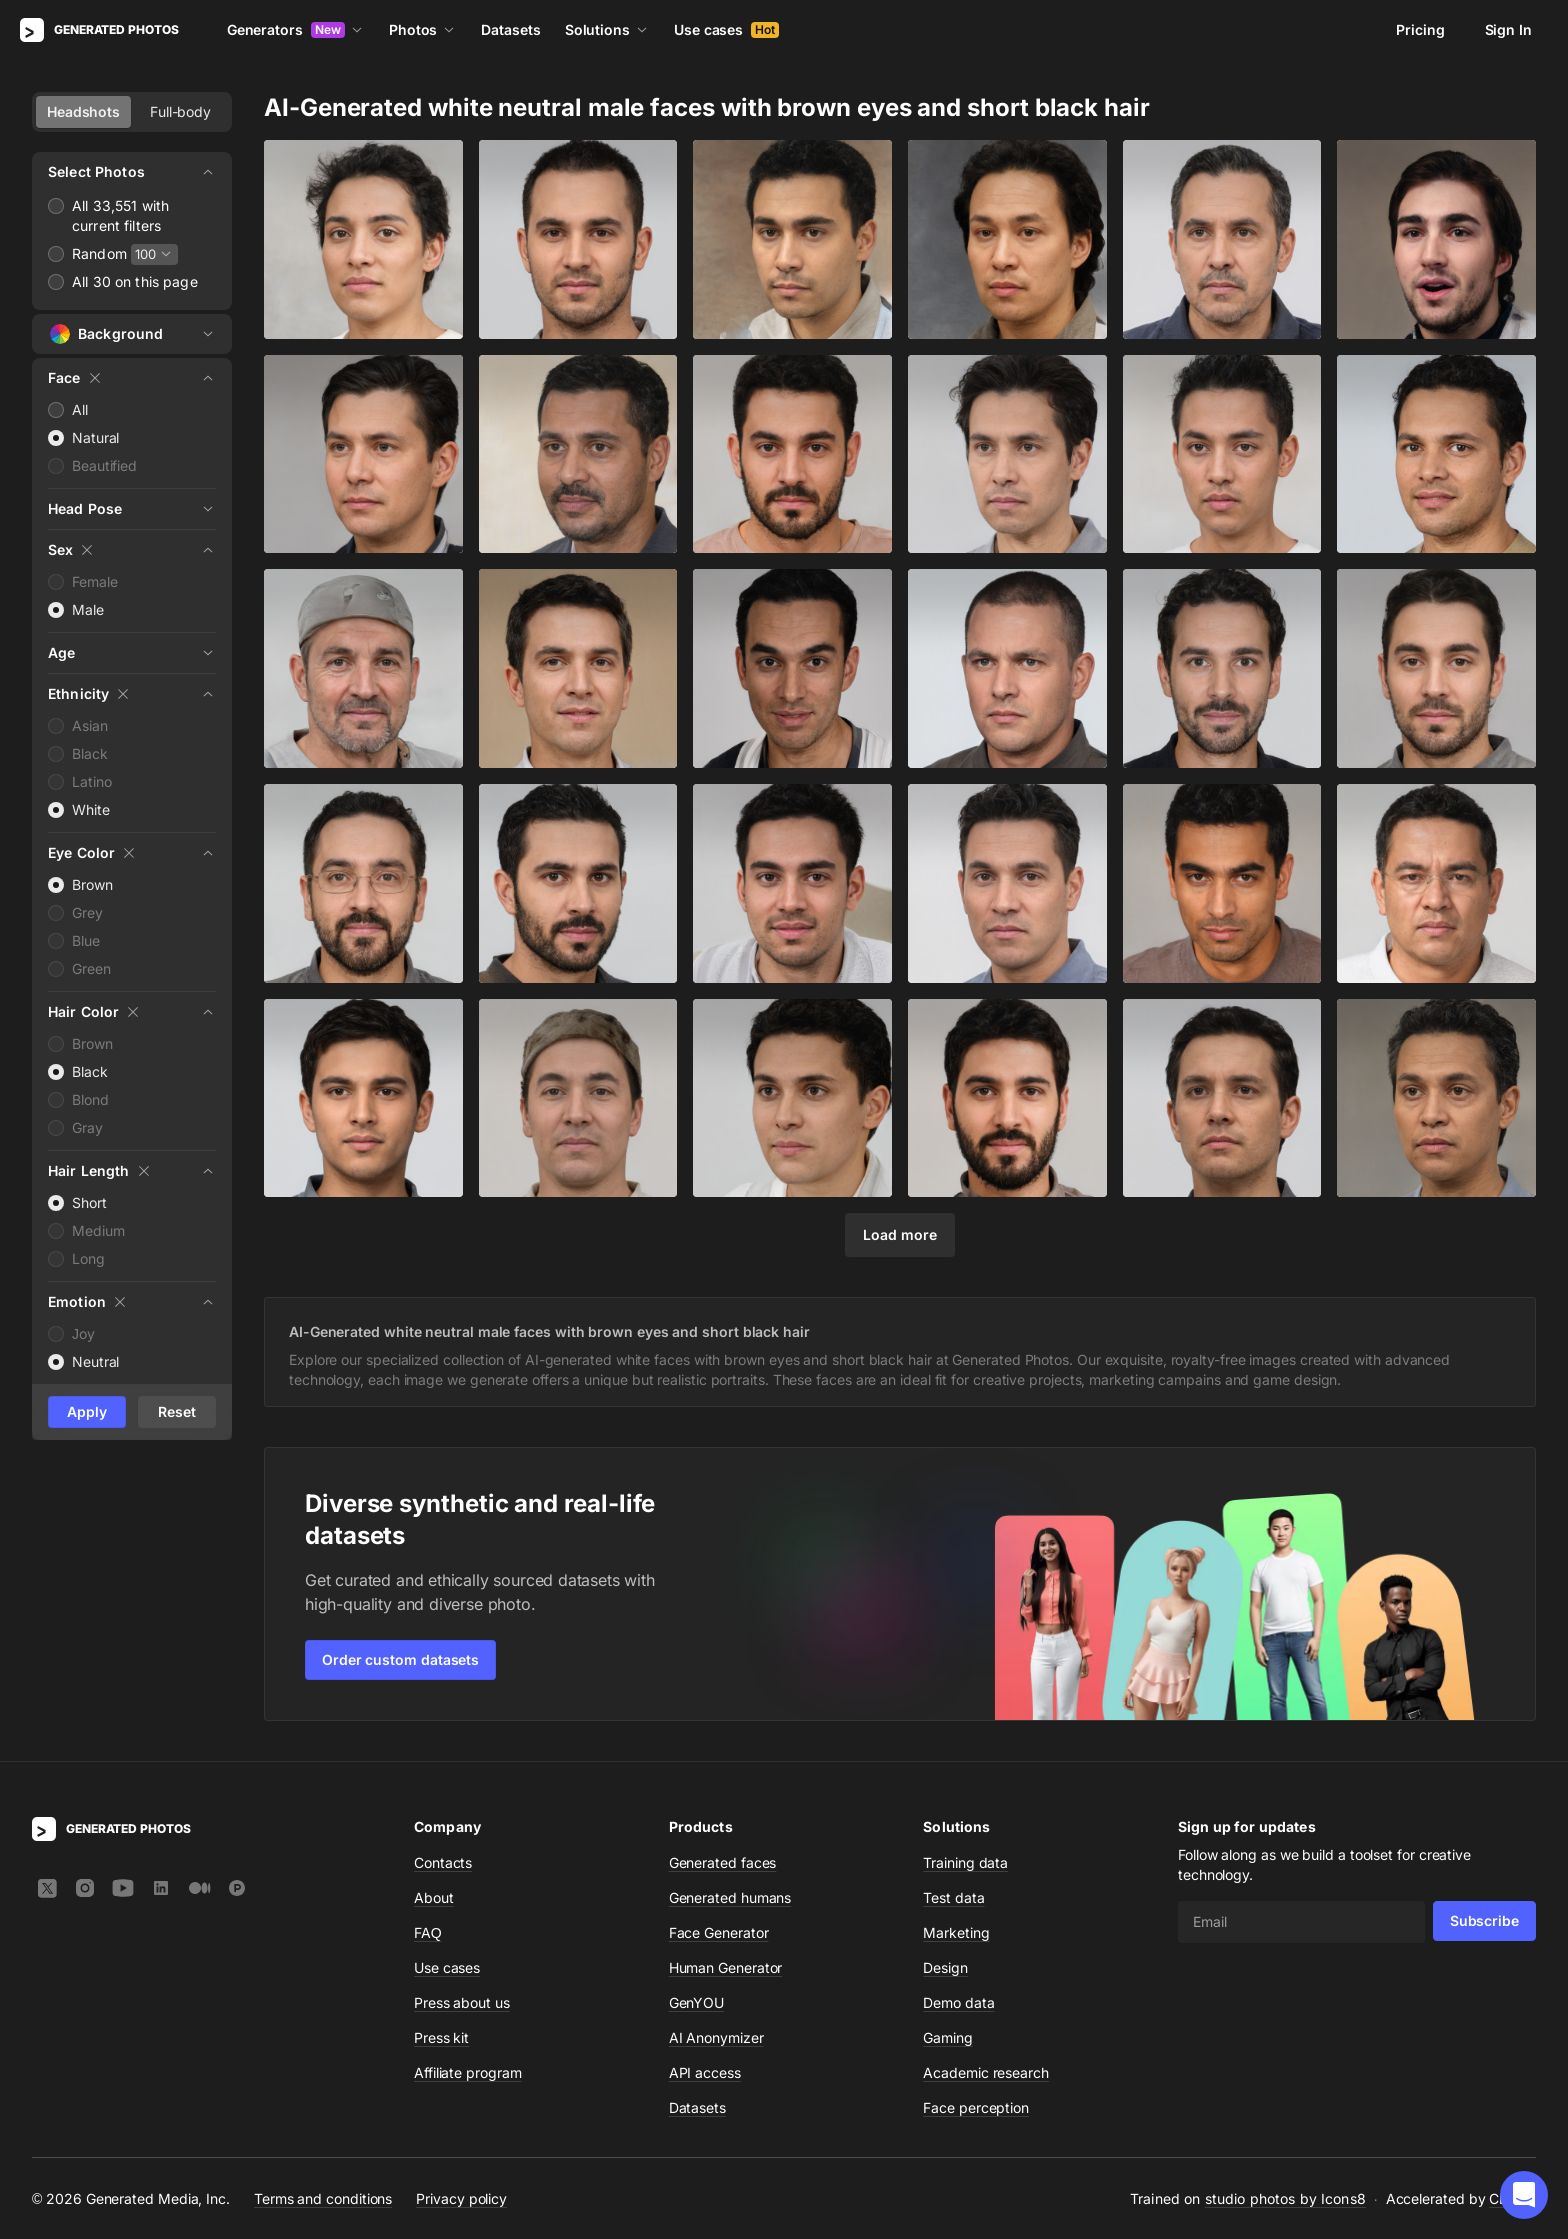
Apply (87, 1411)
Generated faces (723, 1862)
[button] (1524, 2195)
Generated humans (730, 1897)
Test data (953, 1897)
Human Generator (726, 1967)
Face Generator (719, 1932)
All (80, 409)
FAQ (428, 1932)
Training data (965, 1862)
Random (99, 253)
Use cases (726, 29)
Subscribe (1484, 1920)
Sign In (1508, 29)
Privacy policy (461, 2198)
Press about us (462, 2002)
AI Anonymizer (716, 2037)
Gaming (948, 2037)
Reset (177, 1411)
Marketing (956, 1932)
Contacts (443, 1862)
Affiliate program (468, 2072)
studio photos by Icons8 (1285, 2198)
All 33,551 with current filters (120, 215)
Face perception (976, 2107)
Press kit (441, 2037)
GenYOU (697, 2002)
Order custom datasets (400, 1659)
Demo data (958, 2002)
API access (705, 2072)
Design (945, 1967)
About (434, 1897)
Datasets (510, 29)
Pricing (1420, 29)
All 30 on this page (135, 281)
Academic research (986, 2072)
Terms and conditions (323, 2198)
